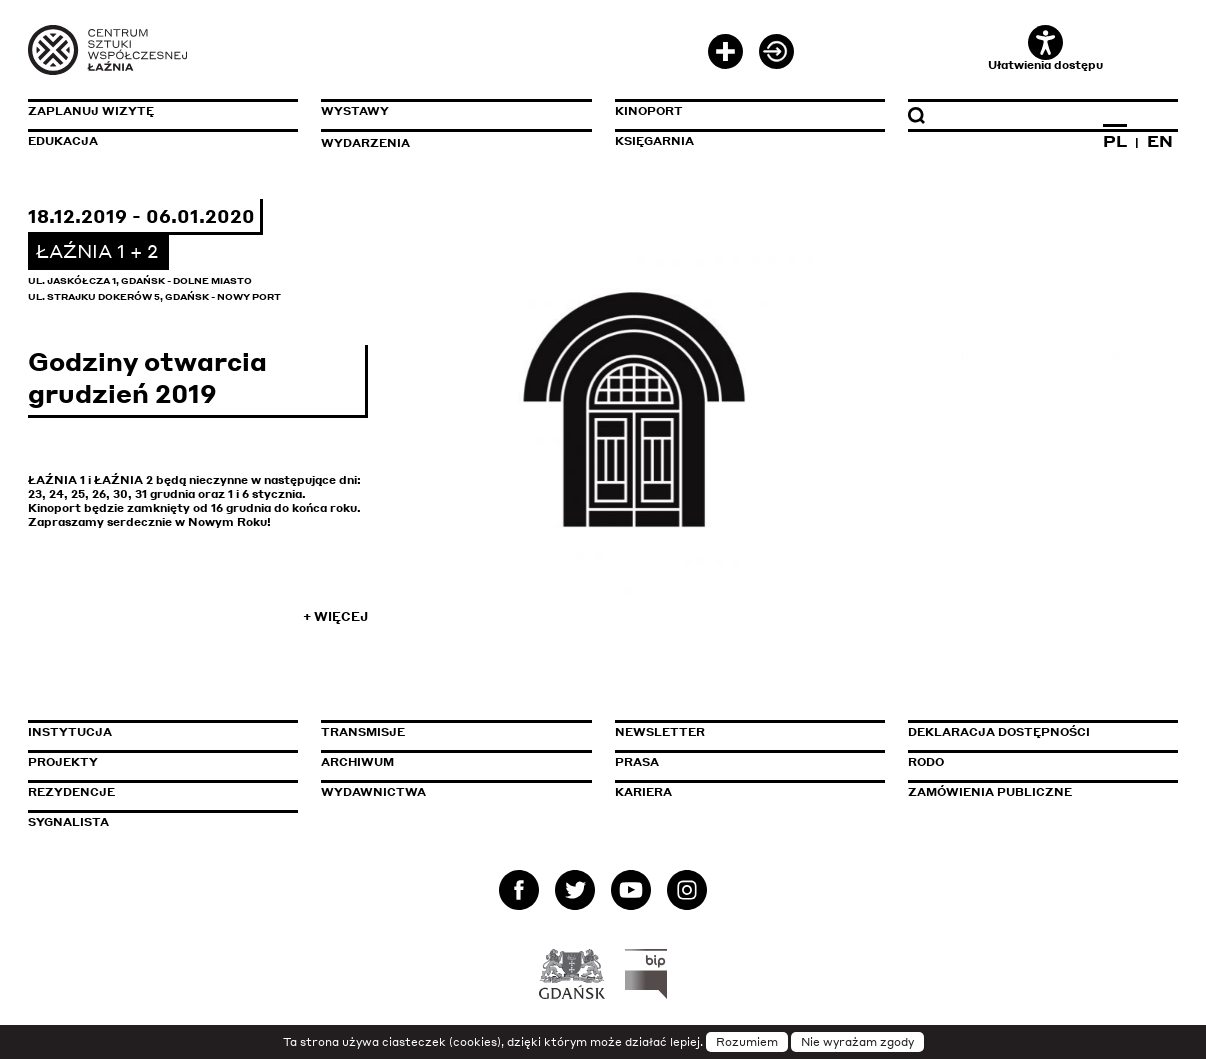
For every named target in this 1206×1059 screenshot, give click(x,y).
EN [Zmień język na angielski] (1160, 141)
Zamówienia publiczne (1035, 792)
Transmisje (448, 732)
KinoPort (649, 111)
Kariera (643, 792)
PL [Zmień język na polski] (1115, 141)
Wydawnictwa (373, 792)
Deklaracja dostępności (999, 732)
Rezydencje (71, 792)
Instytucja (70, 732)
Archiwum (357, 762)
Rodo (926, 762)
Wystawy (355, 111)
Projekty (63, 762)
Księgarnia (654, 141)
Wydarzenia (365, 143)
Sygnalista (68, 822)
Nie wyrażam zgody (857, 1042)
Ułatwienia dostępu (1045, 48)
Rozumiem (747, 1042)
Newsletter (660, 732)
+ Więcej (335, 616)
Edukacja (63, 141)
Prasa (637, 762)
